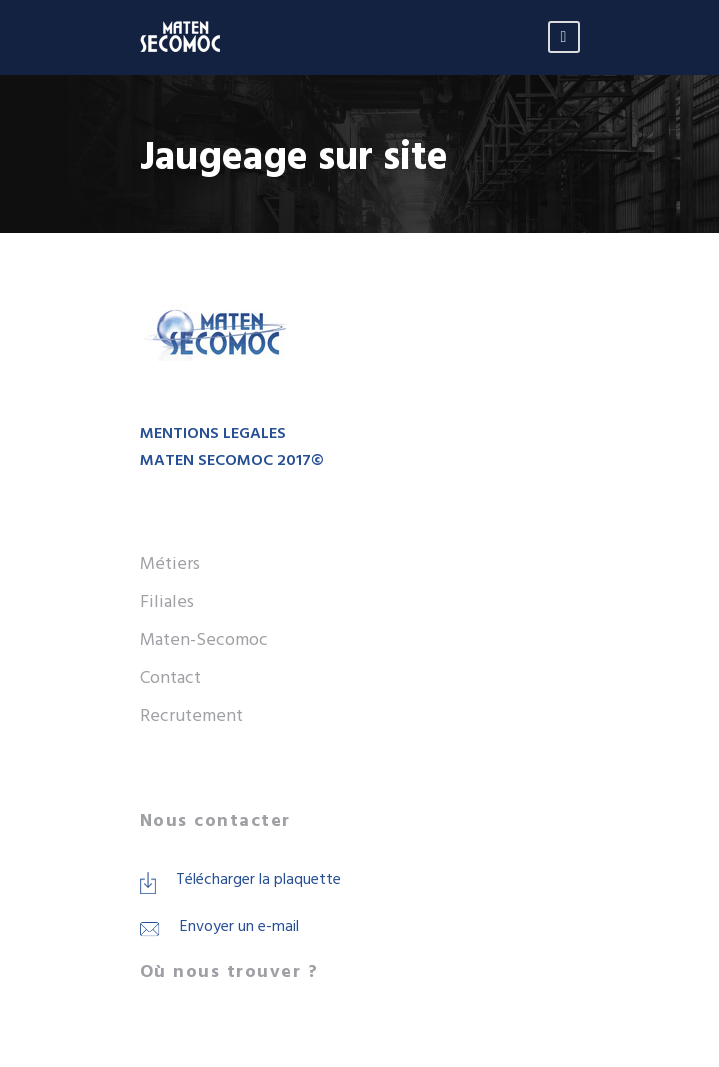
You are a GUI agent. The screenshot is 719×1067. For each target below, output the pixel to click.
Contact (170, 678)
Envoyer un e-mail (239, 927)
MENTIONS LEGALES (213, 434)
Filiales (167, 602)
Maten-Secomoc (204, 640)
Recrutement (191, 716)
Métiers (170, 564)
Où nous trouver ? (229, 972)
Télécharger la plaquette (258, 880)
